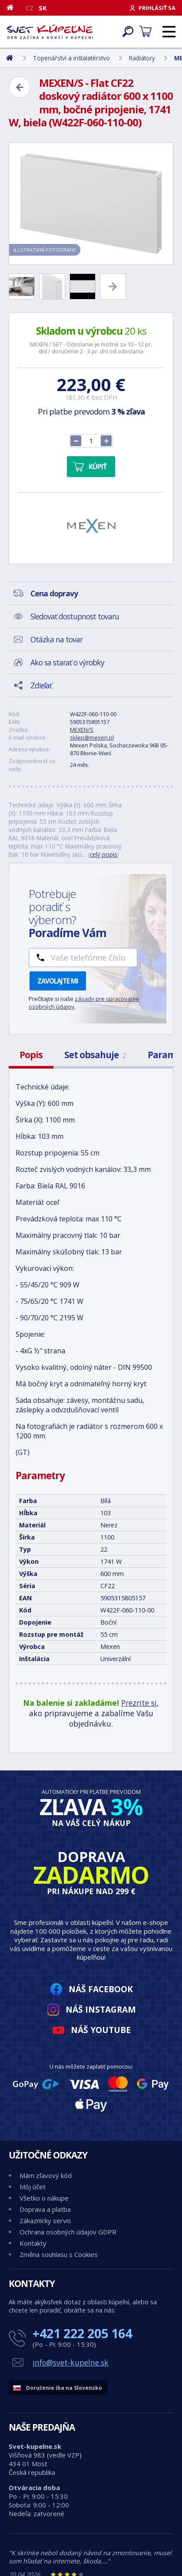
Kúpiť (97, 466)
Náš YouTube (101, 2030)
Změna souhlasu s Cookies (59, 2254)
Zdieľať (41, 685)
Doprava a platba (45, 2209)
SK (43, 7)
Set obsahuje (95, 1055)
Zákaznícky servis (45, 2220)
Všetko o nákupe (44, 2198)
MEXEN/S (81, 730)
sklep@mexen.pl (92, 737)
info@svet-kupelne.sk (71, 2362)
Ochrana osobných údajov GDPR (68, 2231)
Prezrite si (139, 1703)
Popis (31, 1055)
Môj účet (33, 2186)
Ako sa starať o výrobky (67, 662)
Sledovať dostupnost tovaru (74, 616)
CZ (29, 7)
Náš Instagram (101, 2009)
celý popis (103, 854)
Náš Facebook (101, 1989)
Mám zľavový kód (46, 2175)
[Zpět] (19, 87)
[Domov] (13, 7)
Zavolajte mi (57, 981)
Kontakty (33, 2243)
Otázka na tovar (56, 639)
